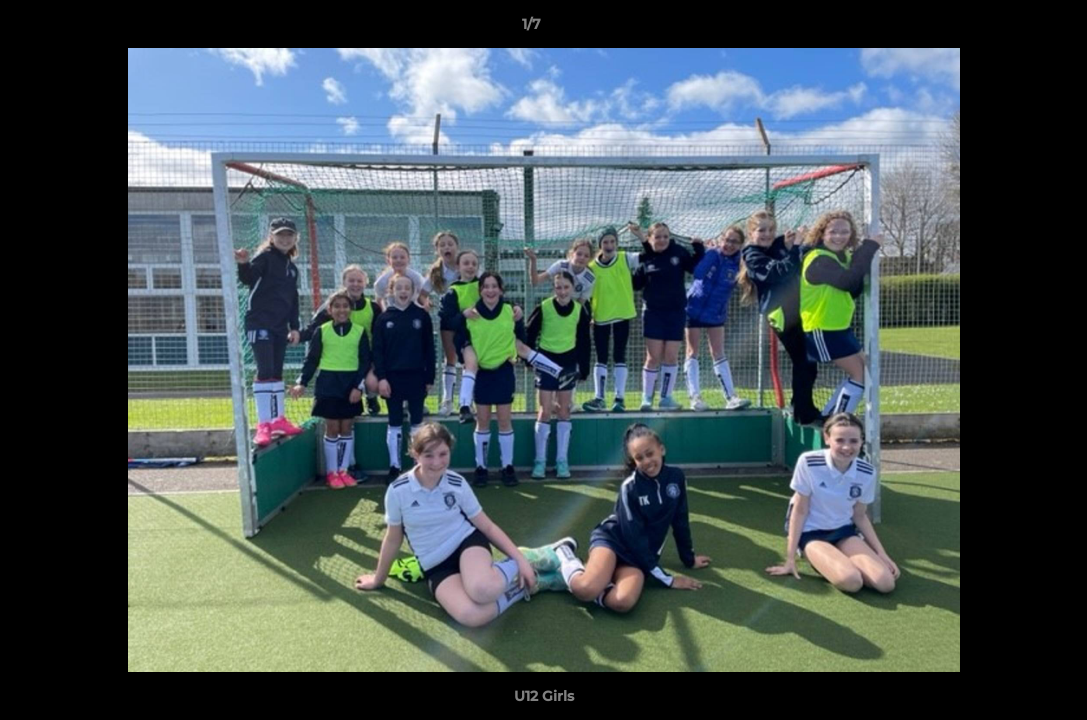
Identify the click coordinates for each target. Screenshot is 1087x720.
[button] (1003, 29)
